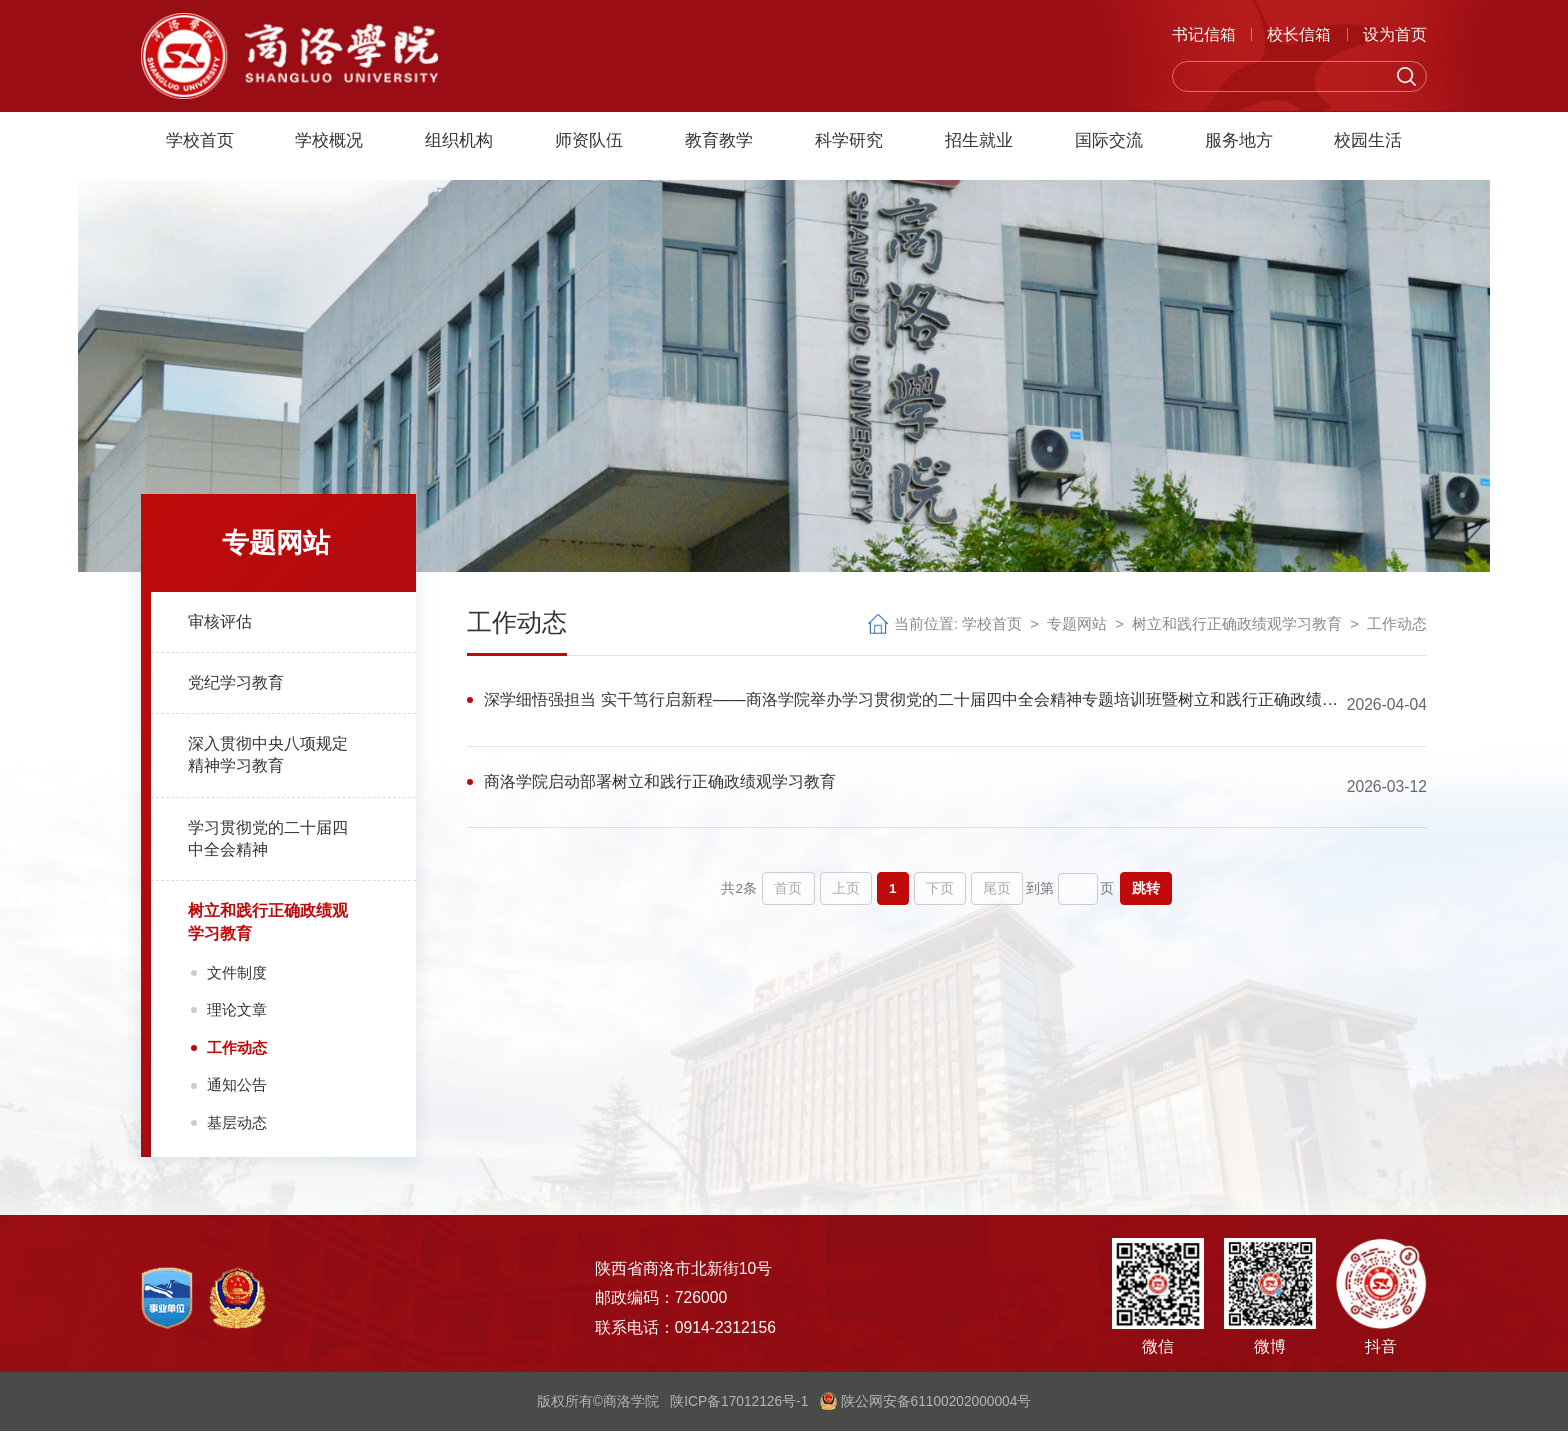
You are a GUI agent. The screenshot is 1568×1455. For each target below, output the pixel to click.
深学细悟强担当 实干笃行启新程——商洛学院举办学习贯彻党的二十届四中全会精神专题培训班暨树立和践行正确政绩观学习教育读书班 (896, 697)
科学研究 (849, 150)
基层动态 (240, 1146)
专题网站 (1077, 624)
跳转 (1149, 861)
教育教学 (719, 150)
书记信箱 (1204, 38)
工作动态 (240, 1067)
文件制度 (240, 989)
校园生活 (1368, 150)
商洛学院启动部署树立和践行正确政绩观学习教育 (671, 765)
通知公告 (240, 1107)
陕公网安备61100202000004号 (926, 1425)
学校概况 (329, 150)
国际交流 (1109, 150)
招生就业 (979, 150)
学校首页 (200, 150)
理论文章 (240, 1028)
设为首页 (1395, 38)
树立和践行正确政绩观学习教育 (1237, 624)
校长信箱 (1299, 38)
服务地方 (1239, 150)
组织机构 (459, 150)
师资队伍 (589, 150)
